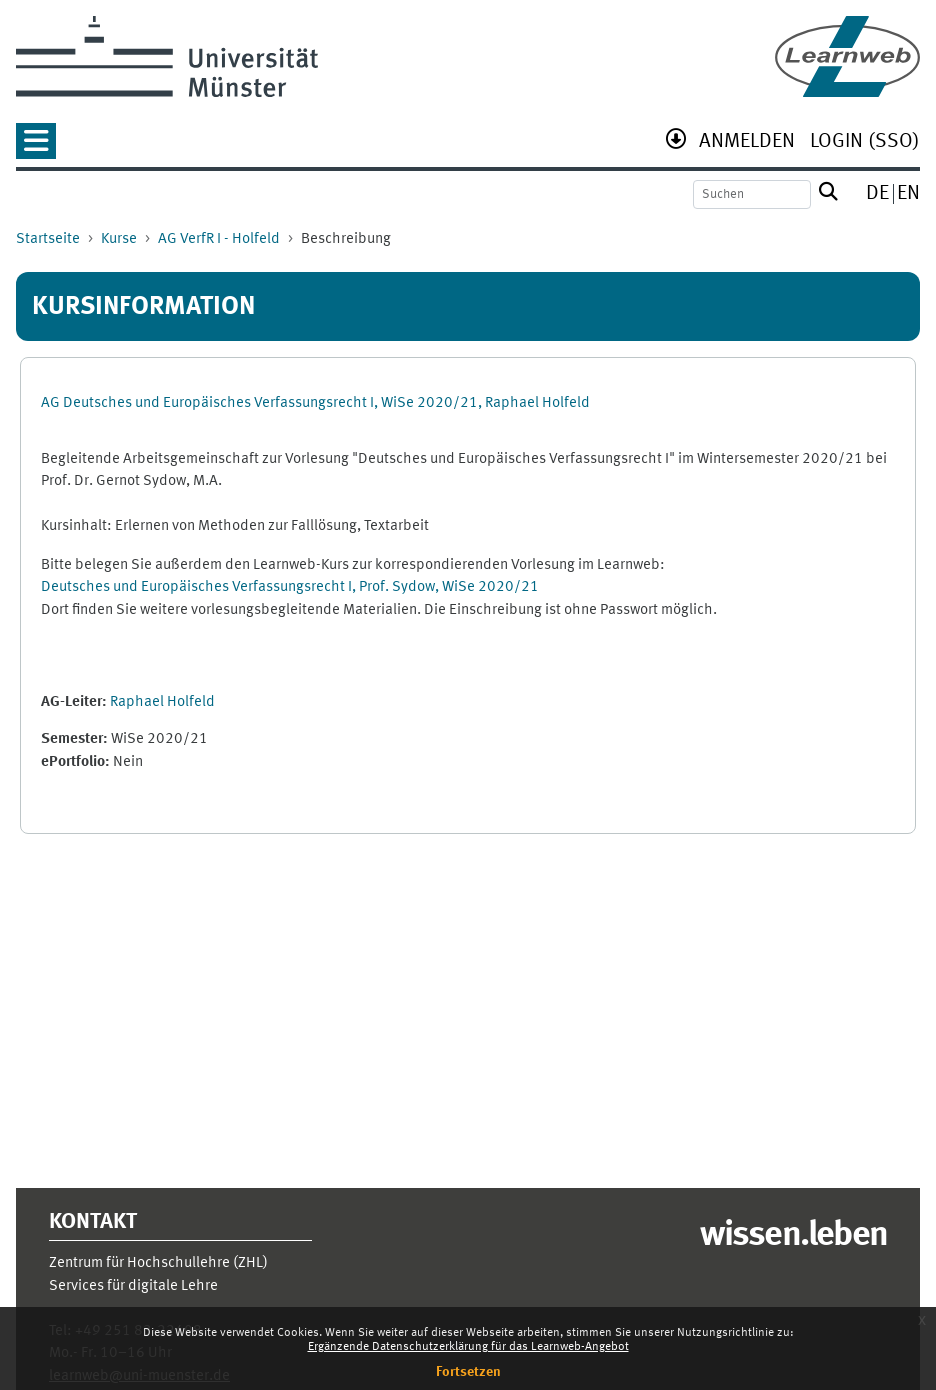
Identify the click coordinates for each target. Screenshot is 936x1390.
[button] (36, 147)
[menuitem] (747, 143)
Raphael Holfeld (162, 702)
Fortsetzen (468, 1372)
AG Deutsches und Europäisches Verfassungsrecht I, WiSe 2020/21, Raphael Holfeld (315, 403)
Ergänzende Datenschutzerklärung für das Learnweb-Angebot (468, 1347)
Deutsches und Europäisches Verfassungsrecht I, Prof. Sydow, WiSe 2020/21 (290, 587)
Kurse (119, 239)
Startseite (48, 239)
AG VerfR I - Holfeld (219, 239)
